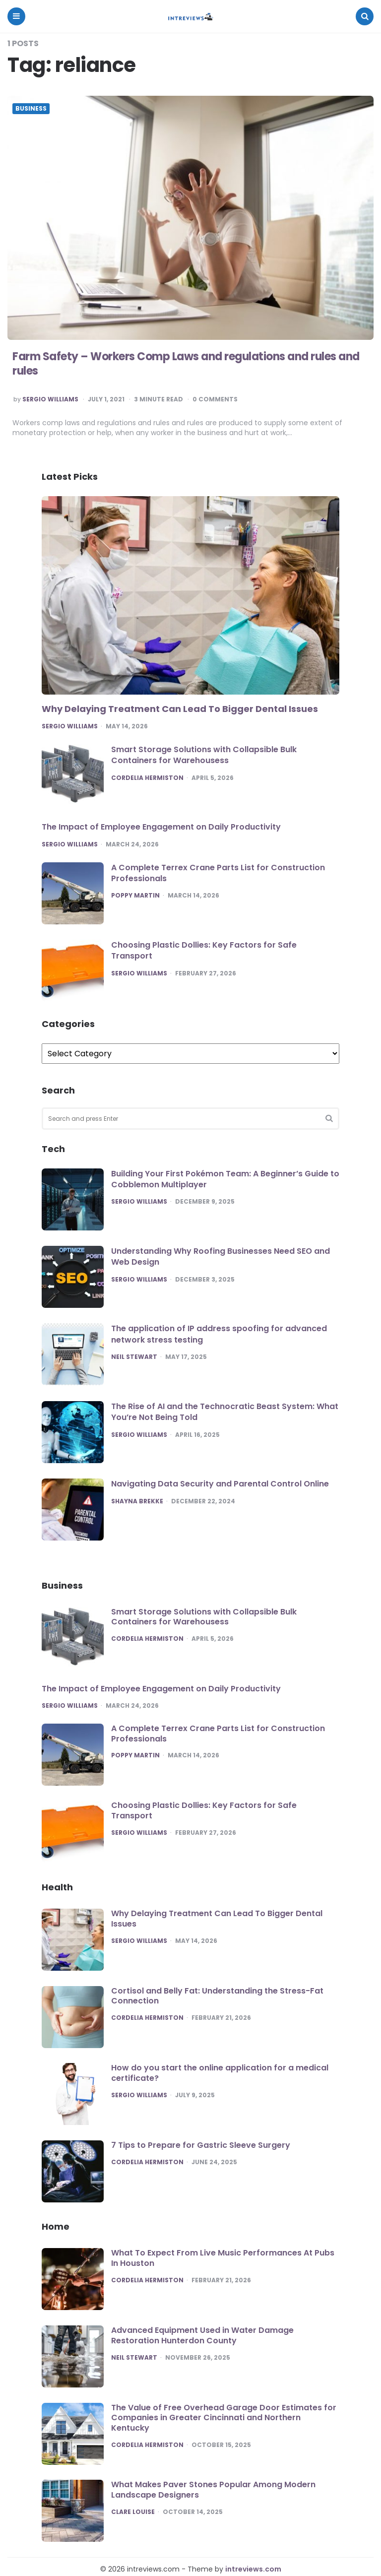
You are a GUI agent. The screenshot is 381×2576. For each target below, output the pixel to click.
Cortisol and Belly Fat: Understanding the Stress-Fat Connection (217, 1996)
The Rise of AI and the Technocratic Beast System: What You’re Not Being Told (224, 1412)
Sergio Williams (50, 399)
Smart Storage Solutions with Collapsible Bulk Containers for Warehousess (204, 755)
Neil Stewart (134, 1357)
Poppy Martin (135, 896)
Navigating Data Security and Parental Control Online (220, 1483)
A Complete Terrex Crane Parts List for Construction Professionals (218, 873)
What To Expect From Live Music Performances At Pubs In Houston (222, 2258)
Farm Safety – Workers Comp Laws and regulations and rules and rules (186, 364)
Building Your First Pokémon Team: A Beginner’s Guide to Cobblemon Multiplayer (225, 1179)
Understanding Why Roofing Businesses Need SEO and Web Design (220, 1256)
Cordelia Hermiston (147, 778)
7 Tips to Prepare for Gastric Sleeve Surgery (200, 2145)
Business (31, 108)
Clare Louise (133, 2512)
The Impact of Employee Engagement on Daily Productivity (161, 827)
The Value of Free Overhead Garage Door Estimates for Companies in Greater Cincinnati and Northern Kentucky (223, 2418)
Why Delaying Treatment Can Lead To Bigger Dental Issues (180, 709)
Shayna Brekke (137, 1501)
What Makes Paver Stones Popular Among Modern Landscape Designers (213, 2490)
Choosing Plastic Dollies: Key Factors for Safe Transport (204, 950)
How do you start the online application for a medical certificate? (219, 2073)
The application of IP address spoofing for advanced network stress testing (219, 1334)
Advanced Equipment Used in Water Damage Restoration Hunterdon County (202, 2335)
